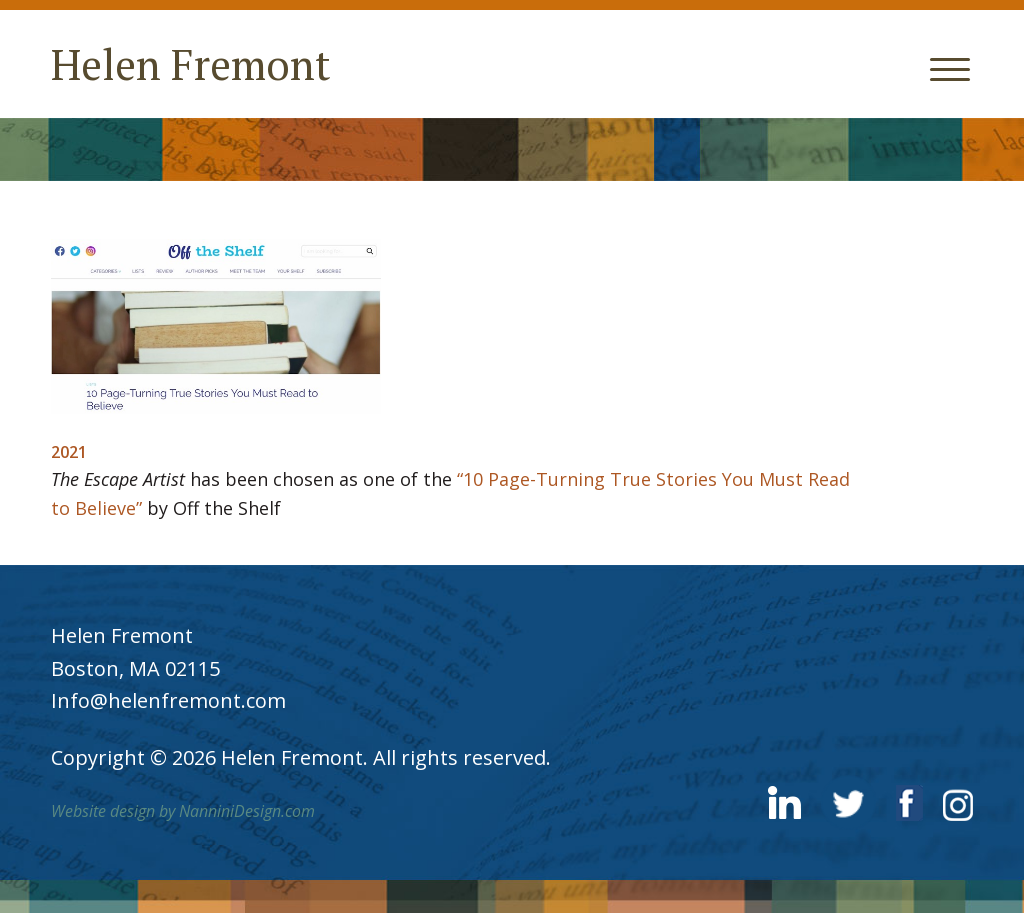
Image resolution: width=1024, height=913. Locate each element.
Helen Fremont (191, 64)
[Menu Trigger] (950, 67)
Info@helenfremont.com (168, 700)
